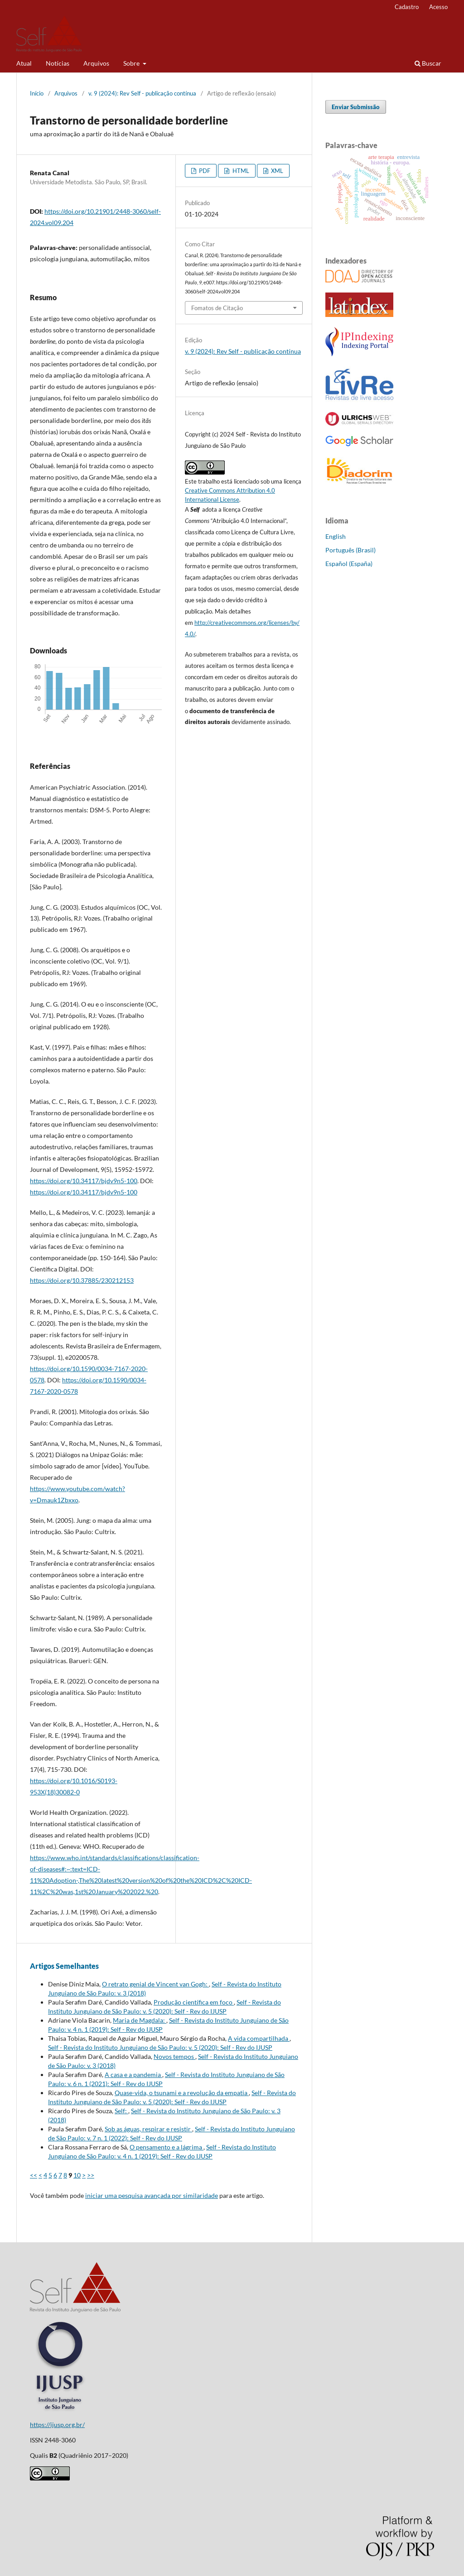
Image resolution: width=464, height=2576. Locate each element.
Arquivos (96, 63)
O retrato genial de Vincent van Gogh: (155, 1984)
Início (37, 93)
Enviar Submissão (356, 106)
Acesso (438, 6)
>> (90, 2175)
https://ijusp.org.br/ (57, 2424)
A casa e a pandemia (133, 2074)
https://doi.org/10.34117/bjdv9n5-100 (83, 1181)
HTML (240, 170)
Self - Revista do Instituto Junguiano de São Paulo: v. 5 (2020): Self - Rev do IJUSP (160, 2047)
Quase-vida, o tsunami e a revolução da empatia (182, 2092)
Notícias (57, 63)
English (335, 536)
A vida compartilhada (259, 2038)
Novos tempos (174, 2056)
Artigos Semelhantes (64, 1966)
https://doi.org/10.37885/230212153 (82, 1280)
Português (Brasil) (350, 550)
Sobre (132, 63)
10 (77, 2175)
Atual (24, 63)
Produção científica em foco (194, 2002)
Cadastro (407, 6)
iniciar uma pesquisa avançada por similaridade (151, 2195)
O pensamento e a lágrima (166, 2147)
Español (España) (348, 563)
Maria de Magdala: (139, 2020)
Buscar (428, 63)
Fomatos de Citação (217, 308)
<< (33, 2175)
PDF (204, 170)
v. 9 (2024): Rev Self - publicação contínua (142, 93)
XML (276, 170)
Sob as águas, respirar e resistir (148, 2129)
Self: (121, 2111)
